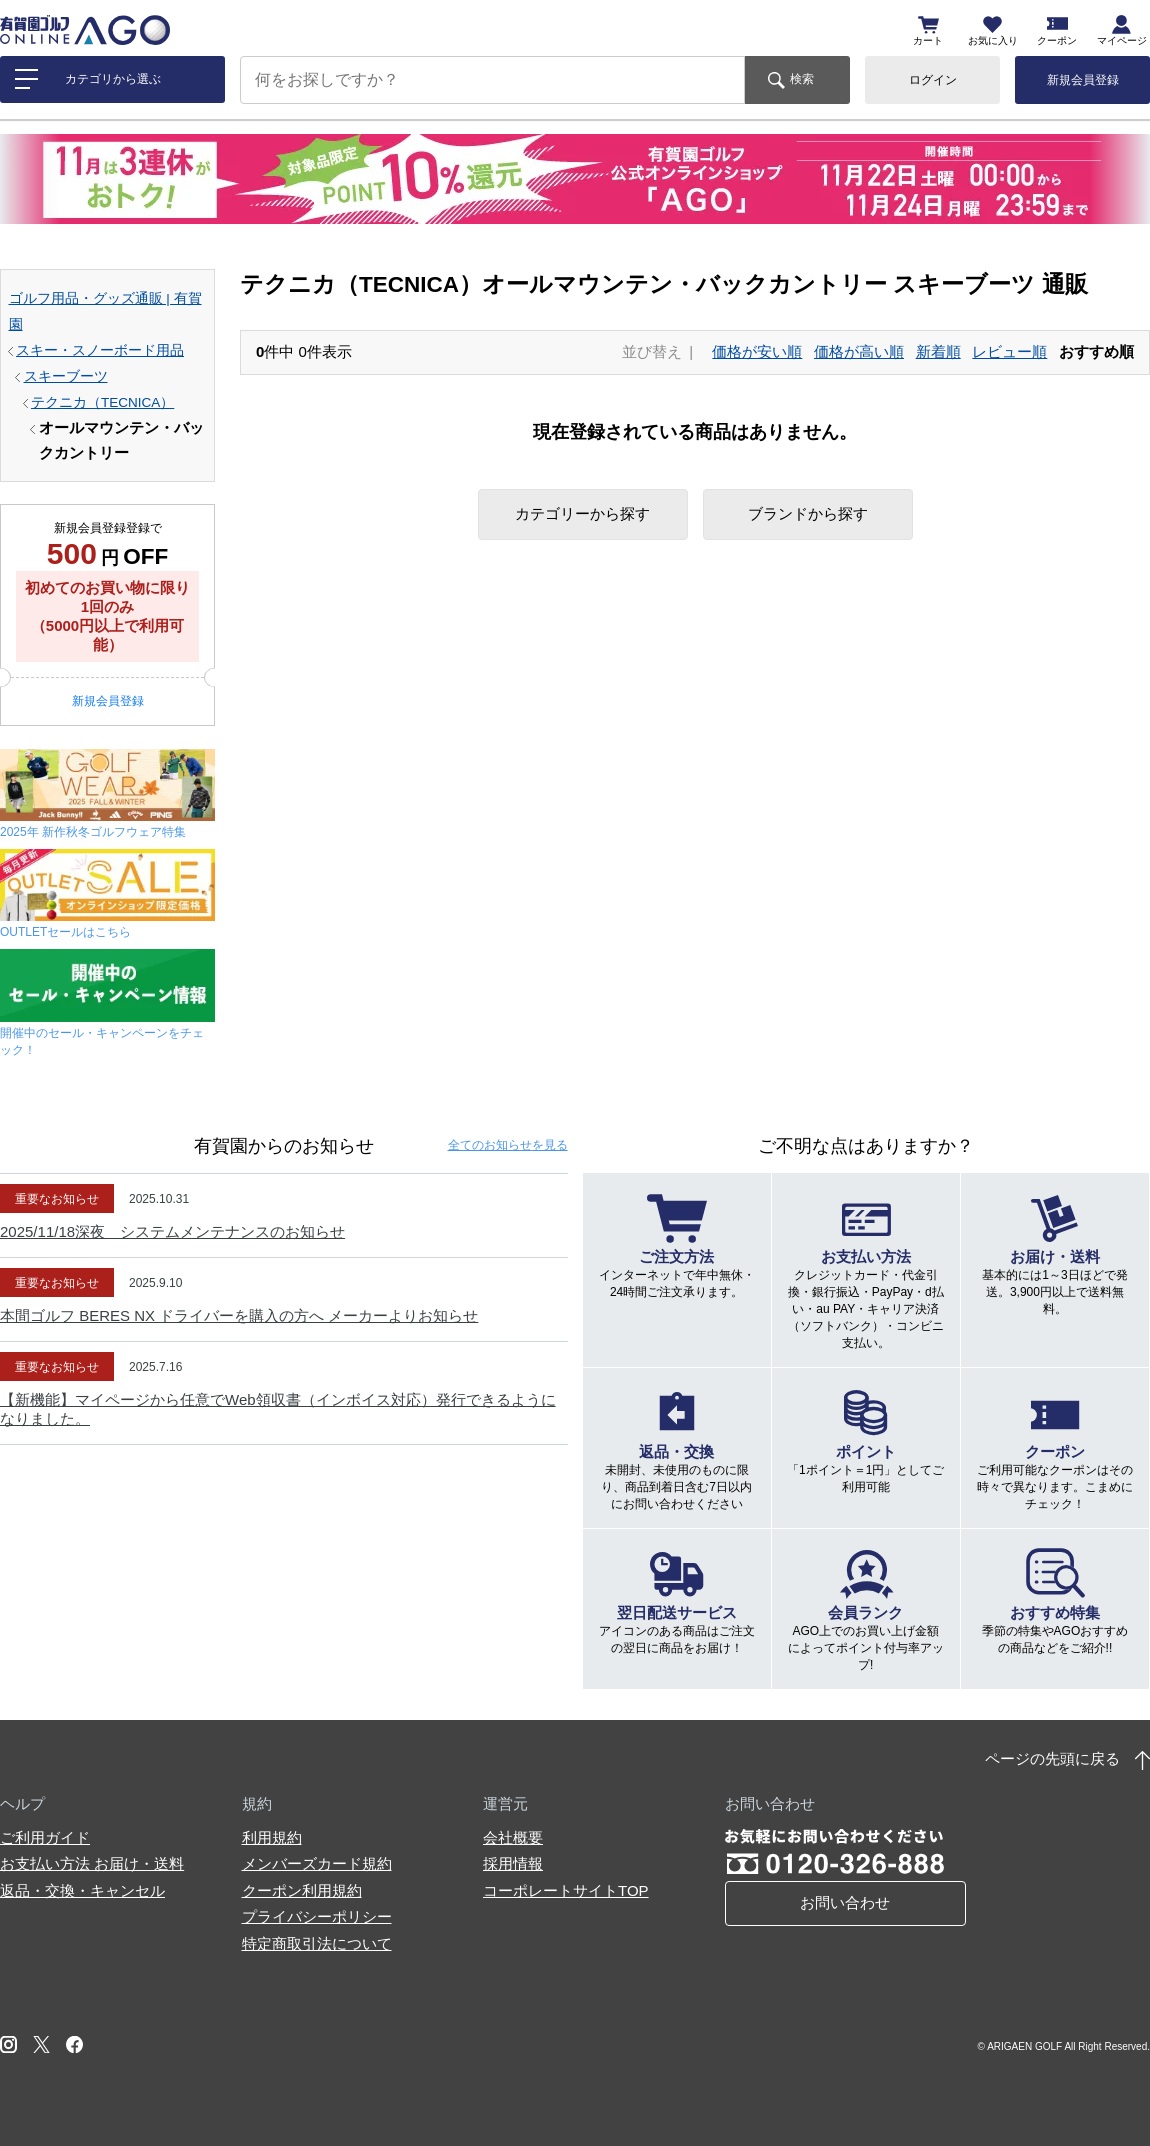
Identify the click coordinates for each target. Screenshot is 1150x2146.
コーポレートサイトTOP (566, 1890)
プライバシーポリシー (317, 1916)
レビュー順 (1009, 351)
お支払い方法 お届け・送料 (92, 1863)
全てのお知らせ (508, 1145)
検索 (802, 79)
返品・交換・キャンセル (82, 1890)
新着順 (938, 351)
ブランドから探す (808, 513)
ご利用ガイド (45, 1837)
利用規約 (272, 1837)
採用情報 (513, 1863)
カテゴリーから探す (582, 513)
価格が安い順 (757, 351)
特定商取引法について (317, 1943)
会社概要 (513, 1837)
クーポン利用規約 (302, 1890)
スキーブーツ (66, 376)
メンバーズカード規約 (317, 1863)
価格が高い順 (859, 351)
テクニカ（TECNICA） (102, 402)
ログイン (933, 80)
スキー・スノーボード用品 (100, 350)
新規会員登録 (1083, 80)
